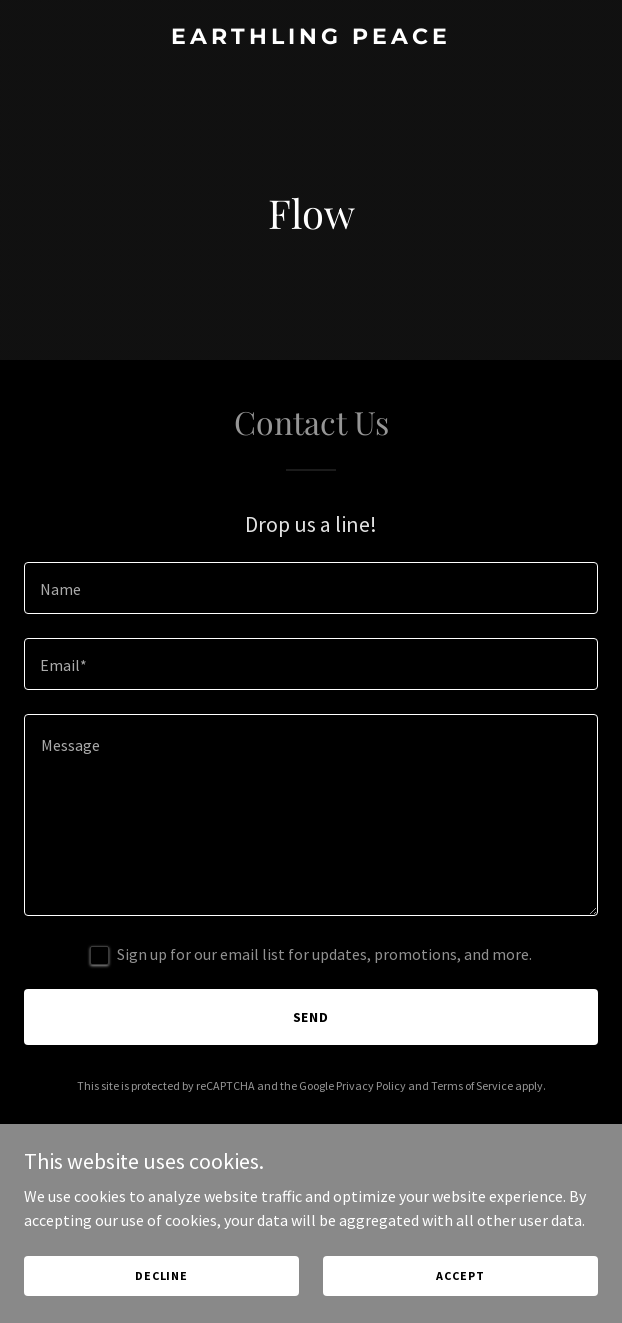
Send (311, 1017)
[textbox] (311, 588)
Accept (460, 1275)
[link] (311, 38)
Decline (161, 1275)
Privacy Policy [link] (371, 1085)
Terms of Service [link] (472, 1085)
